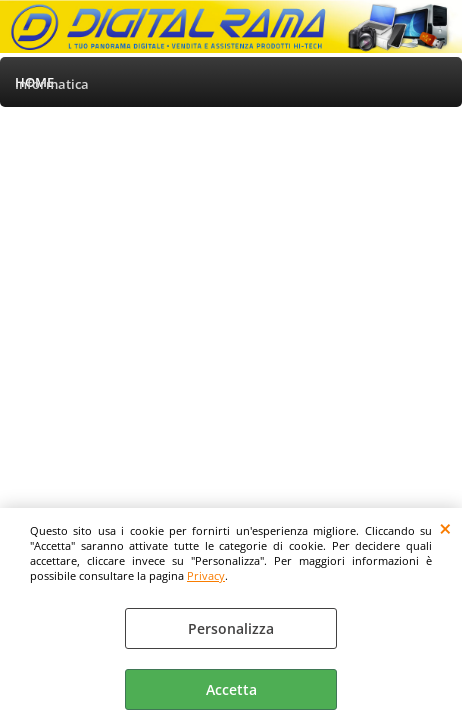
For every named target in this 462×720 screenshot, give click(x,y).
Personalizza (231, 628)
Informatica (52, 84)
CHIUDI (445, 528)
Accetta (231, 689)
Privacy (206, 575)
